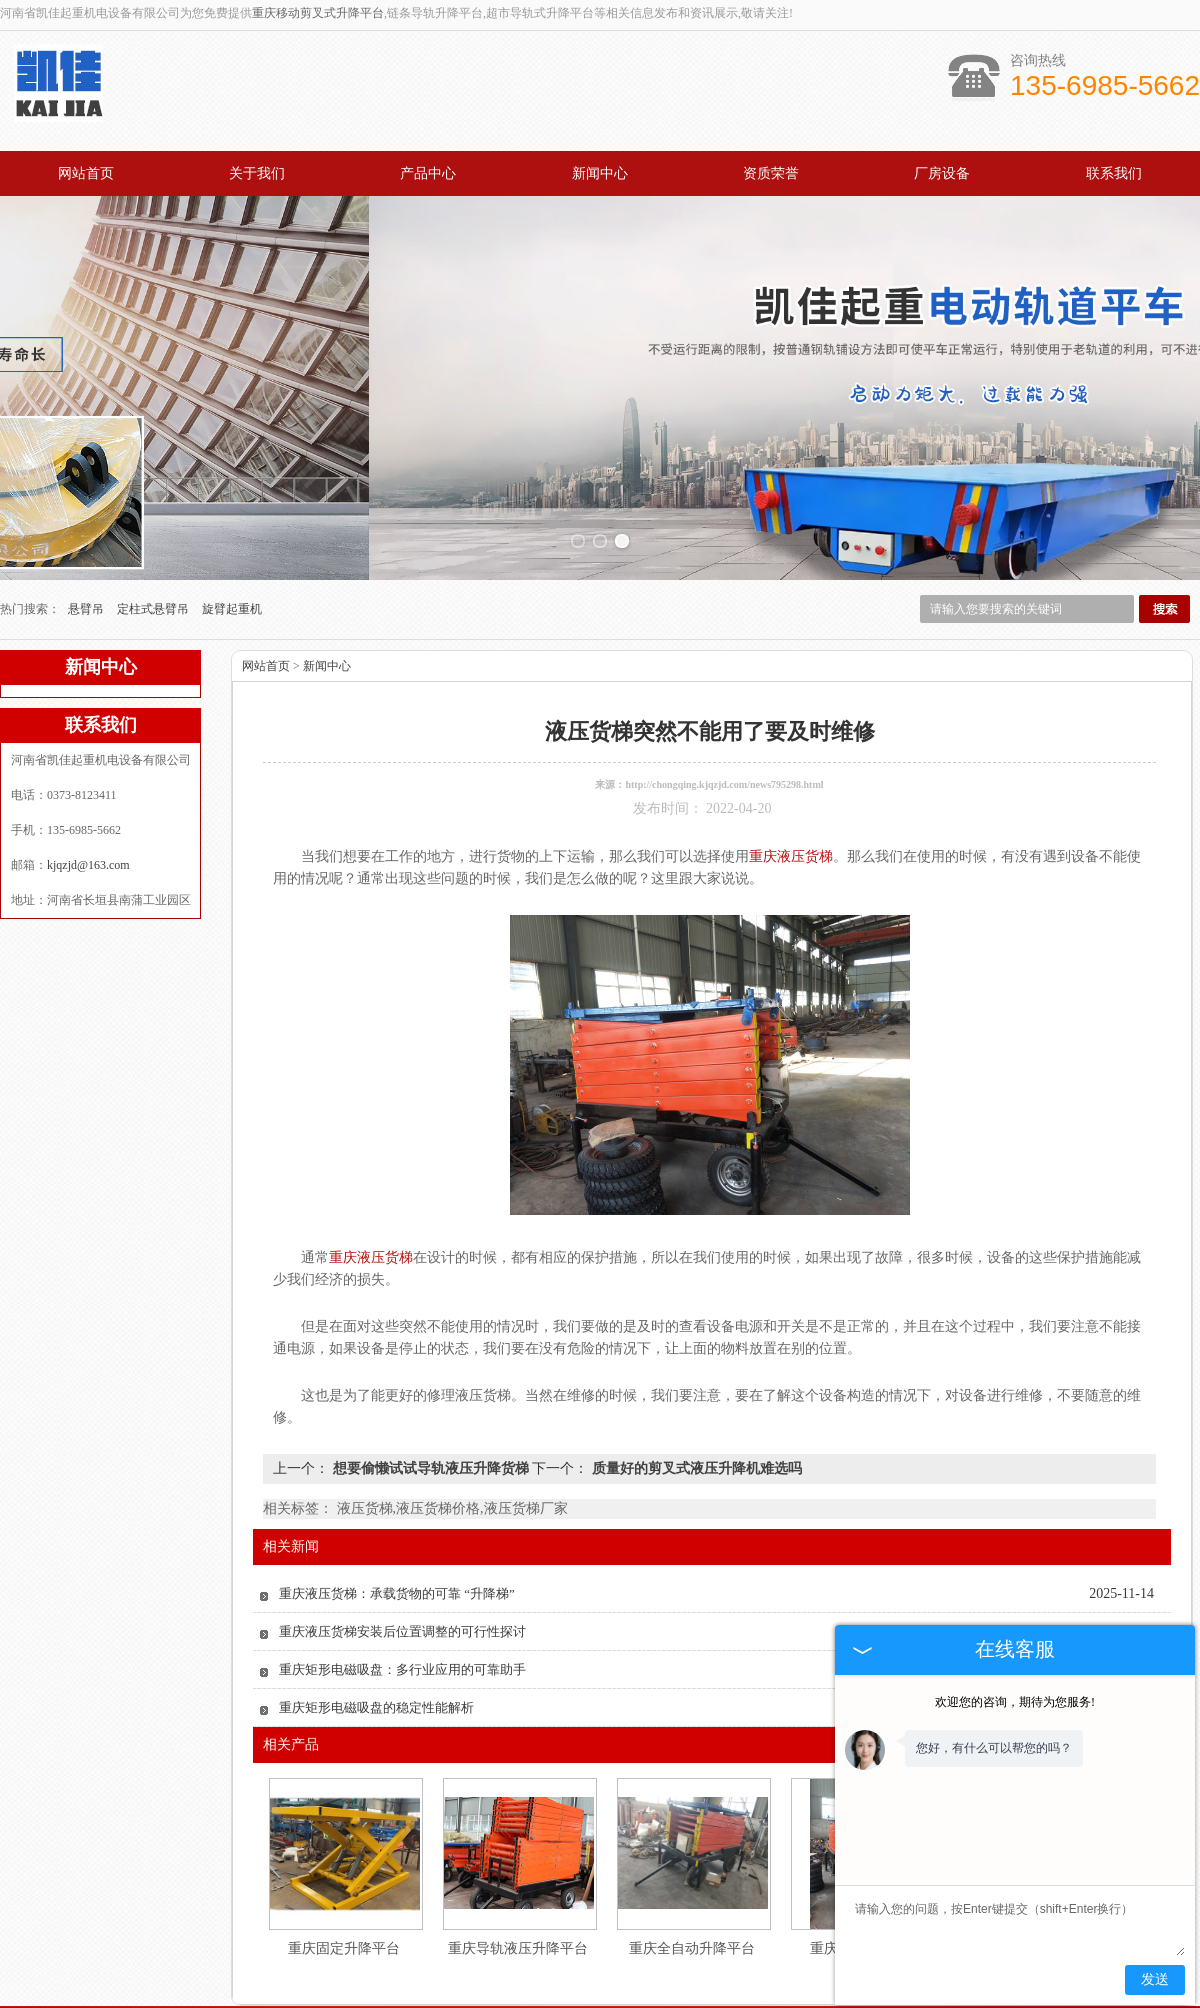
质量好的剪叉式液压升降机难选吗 (695, 1378)
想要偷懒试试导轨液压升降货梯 (430, 1378)
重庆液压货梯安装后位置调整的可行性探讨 (402, 1541)
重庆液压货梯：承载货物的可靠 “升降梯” (397, 1503)
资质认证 (722, 1949)
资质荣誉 (771, 173)
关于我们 (257, 173)
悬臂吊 (87, 519)
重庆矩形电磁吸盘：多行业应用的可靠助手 (402, 1579)
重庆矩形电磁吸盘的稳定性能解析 (376, 1617)
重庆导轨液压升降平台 (518, 1858)
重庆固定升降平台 (344, 1858)
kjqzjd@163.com (88, 775)
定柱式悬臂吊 (154, 519)
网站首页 (86, 173)
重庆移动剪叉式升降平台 (318, 13)
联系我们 (1114, 173)
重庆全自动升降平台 (692, 1858)
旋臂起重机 (232, 519)
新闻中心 (600, 173)
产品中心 (428, 173)
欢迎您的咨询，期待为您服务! (1015, 1702)
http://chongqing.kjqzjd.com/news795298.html (724, 694)
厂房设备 (942, 173)
